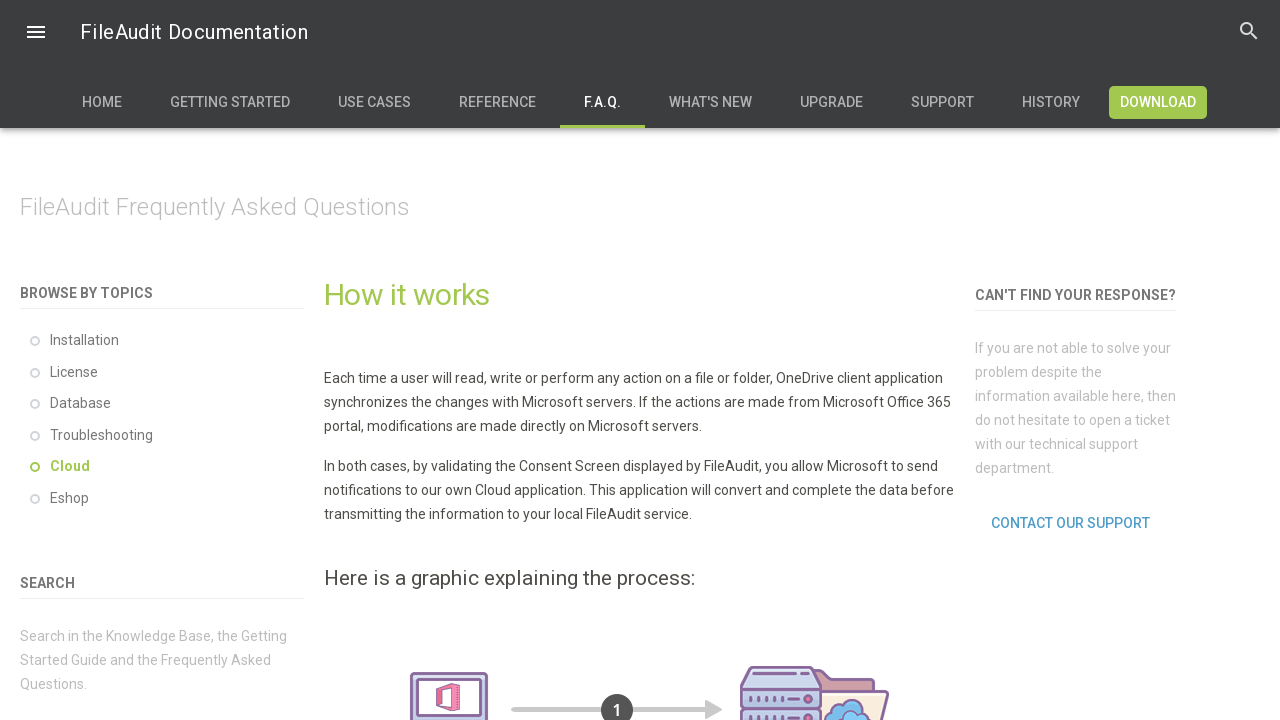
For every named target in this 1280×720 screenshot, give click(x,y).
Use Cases (374, 102)
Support (942, 102)
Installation (84, 340)
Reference (497, 102)
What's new (710, 102)
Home (102, 102)
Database (80, 403)
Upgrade (831, 102)
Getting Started (230, 102)
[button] (36, 34)
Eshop (69, 498)
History (1051, 102)
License (74, 372)
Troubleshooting (101, 435)
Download (1158, 102)
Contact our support (1070, 523)
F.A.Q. (602, 102)
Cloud (70, 466)
